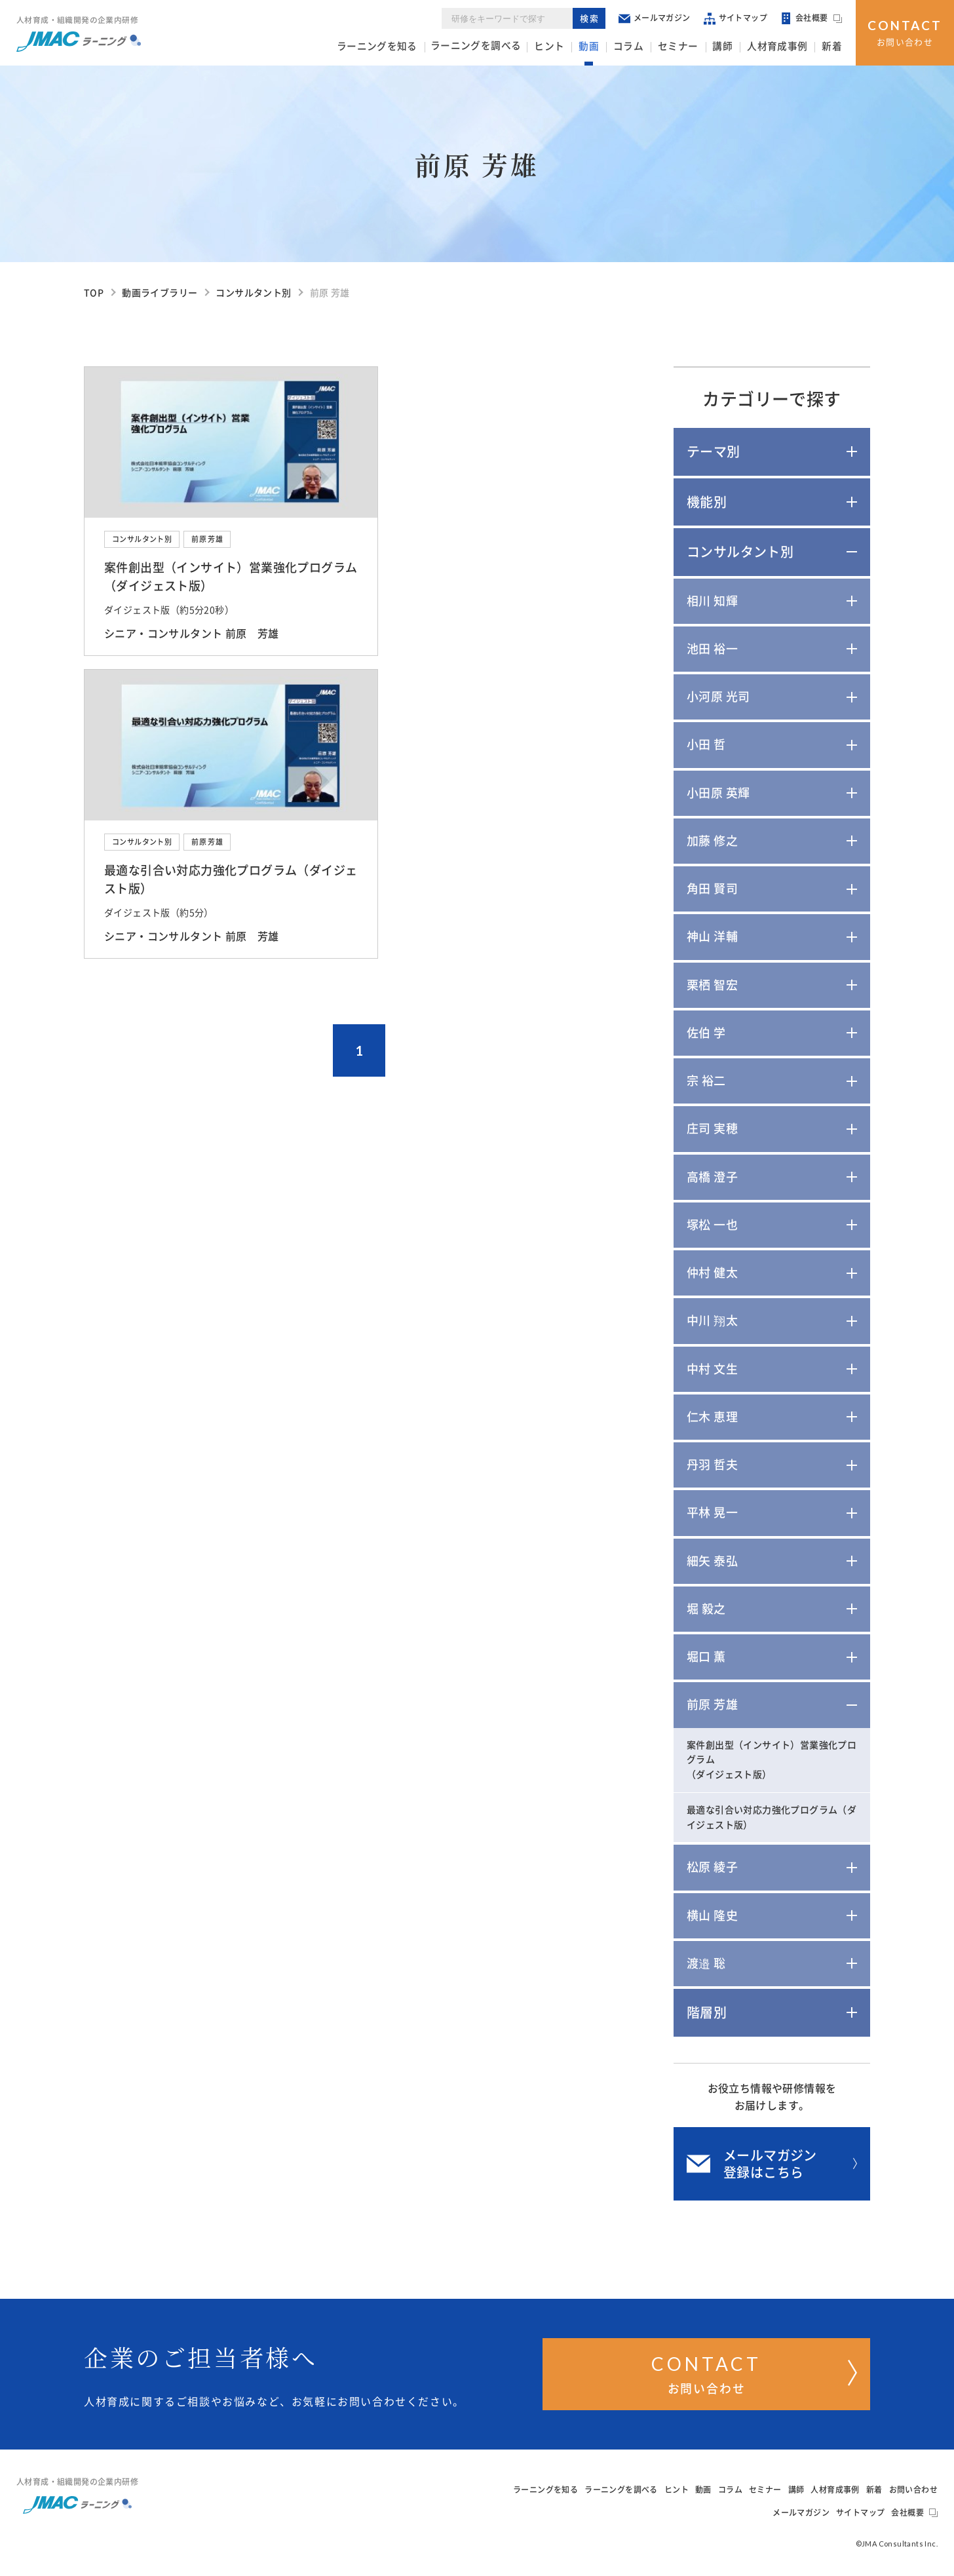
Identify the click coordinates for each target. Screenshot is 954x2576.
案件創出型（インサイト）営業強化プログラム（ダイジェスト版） (771, 1760)
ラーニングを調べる (501, 46)
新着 (833, 46)
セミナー (690, 46)
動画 (607, 46)
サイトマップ (736, 19)
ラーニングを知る (407, 46)
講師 (731, 46)
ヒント (570, 46)
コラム (644, 46)
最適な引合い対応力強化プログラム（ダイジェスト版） (771, 1817)
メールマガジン (655, 19)
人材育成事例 (782, 46)
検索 (591, 19)
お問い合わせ (905, 31)
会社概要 (812, 20)
